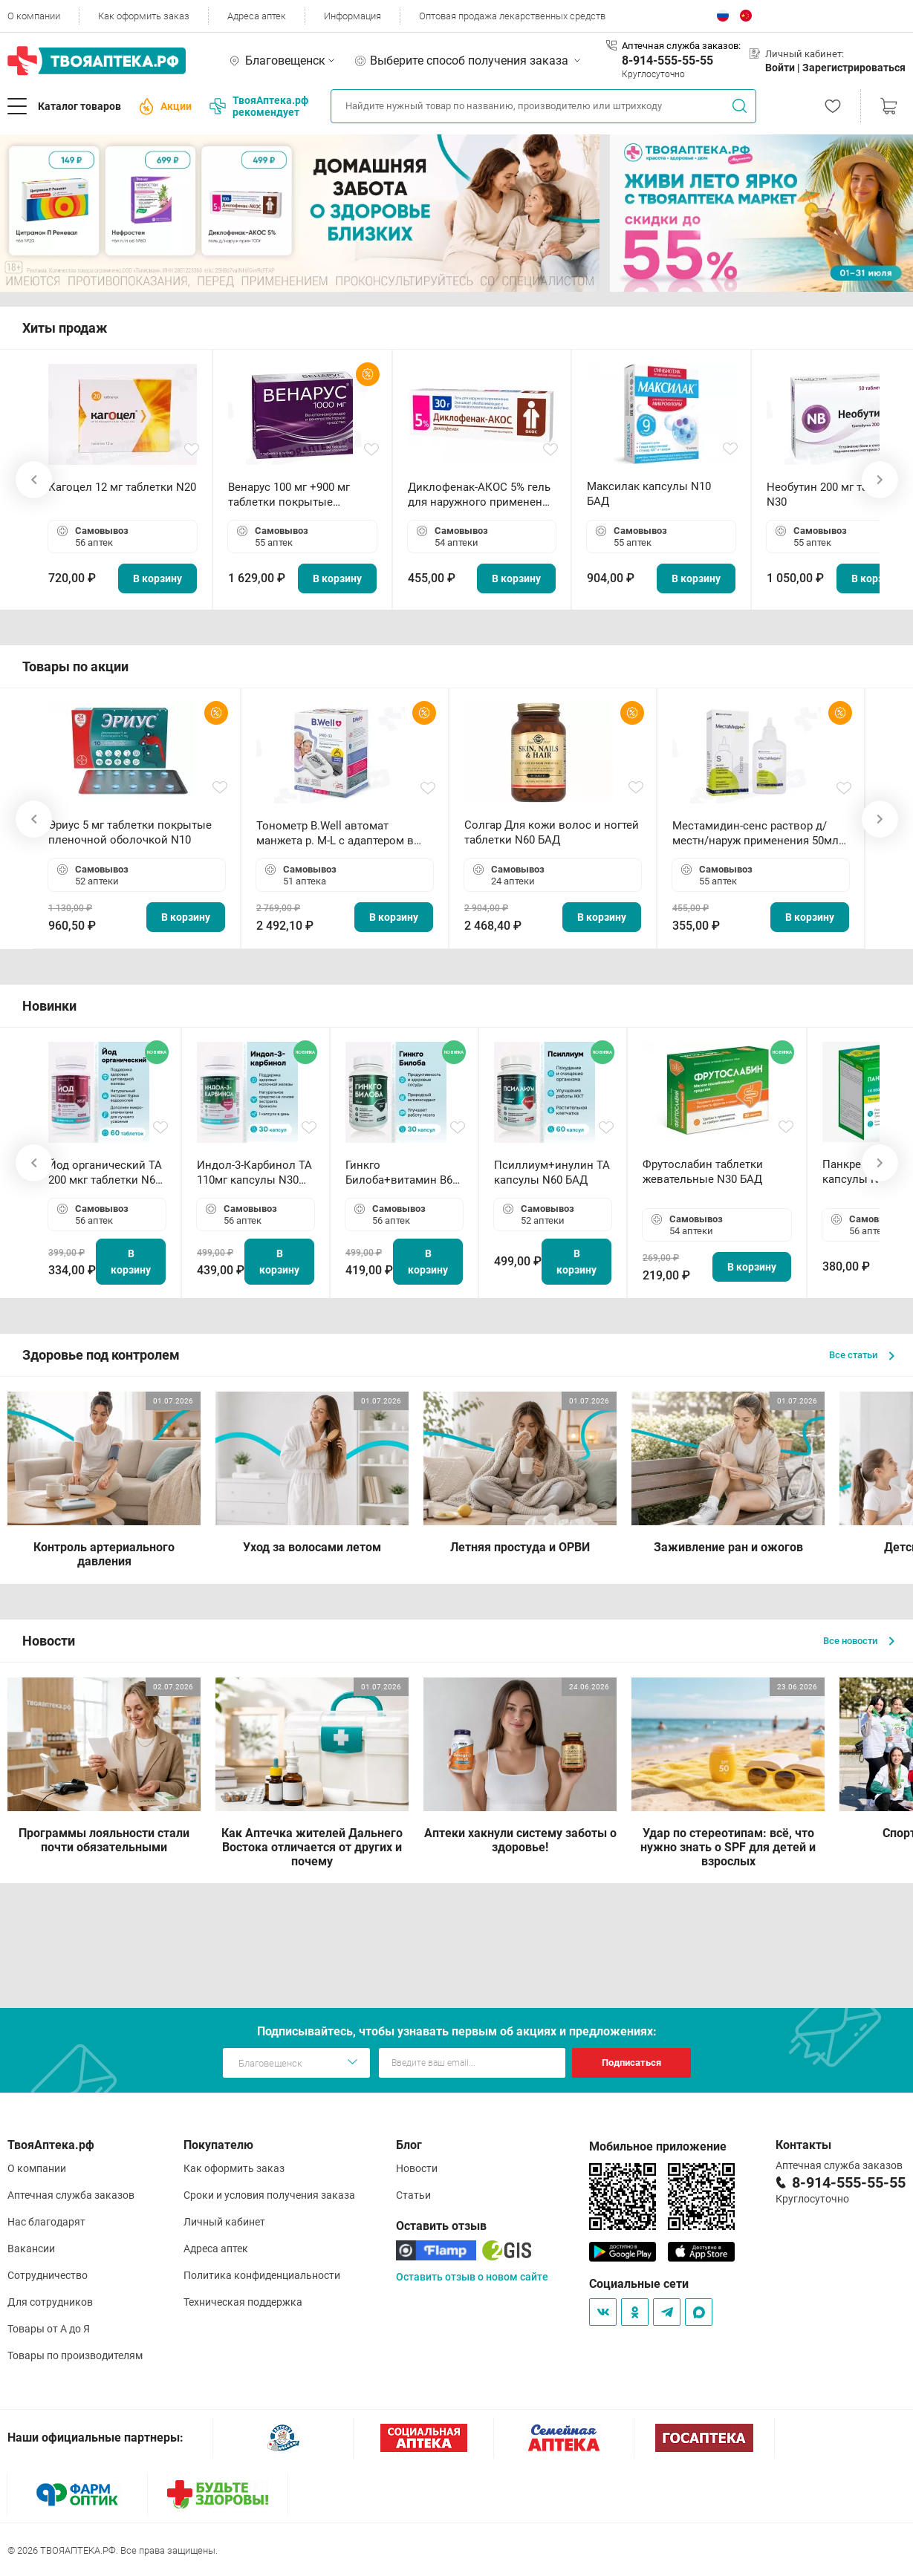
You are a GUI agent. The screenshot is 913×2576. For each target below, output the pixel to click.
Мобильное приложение (658, 2146)
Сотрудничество (47, 2275)
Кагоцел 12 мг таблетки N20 (122, 487)
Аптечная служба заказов (70, 2195)
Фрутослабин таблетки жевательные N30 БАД (703, 1172)
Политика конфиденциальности (261, 2275)
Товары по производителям (75, 2355)
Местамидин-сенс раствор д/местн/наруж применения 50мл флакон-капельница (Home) (755, 833)
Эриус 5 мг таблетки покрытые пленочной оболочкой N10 (130, 832)
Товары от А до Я (48, 2329)
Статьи (413, 2195)
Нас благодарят (46, 2222)
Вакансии (31, 2248)
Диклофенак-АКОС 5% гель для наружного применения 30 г (481, 494)
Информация (352, 16)
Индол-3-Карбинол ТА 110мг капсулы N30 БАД (254, 1172)
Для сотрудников (50, 2302)
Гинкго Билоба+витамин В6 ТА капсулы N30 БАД (400, 1172)
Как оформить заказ (143, 16)
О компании (33, 16)
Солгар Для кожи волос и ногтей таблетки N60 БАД (551, 832)
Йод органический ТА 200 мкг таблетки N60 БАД (105, 1172)
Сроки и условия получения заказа (269, 2195)
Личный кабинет (224, 2222)
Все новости (858, 1640)
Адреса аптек (256, 16)
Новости (417, 2168)
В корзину (157, 578)
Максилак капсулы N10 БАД (649, 494)
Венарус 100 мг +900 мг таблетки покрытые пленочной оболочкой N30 (299, 494)
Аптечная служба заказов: (681, 45)
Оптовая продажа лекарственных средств (512, 16)
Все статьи (861, 1354)
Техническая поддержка (242, 2302)
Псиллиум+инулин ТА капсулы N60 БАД (552, 1172)
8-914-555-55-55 (667, 60)
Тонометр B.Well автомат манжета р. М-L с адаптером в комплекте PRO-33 (335, 833)
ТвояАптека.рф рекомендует (258, 106)
